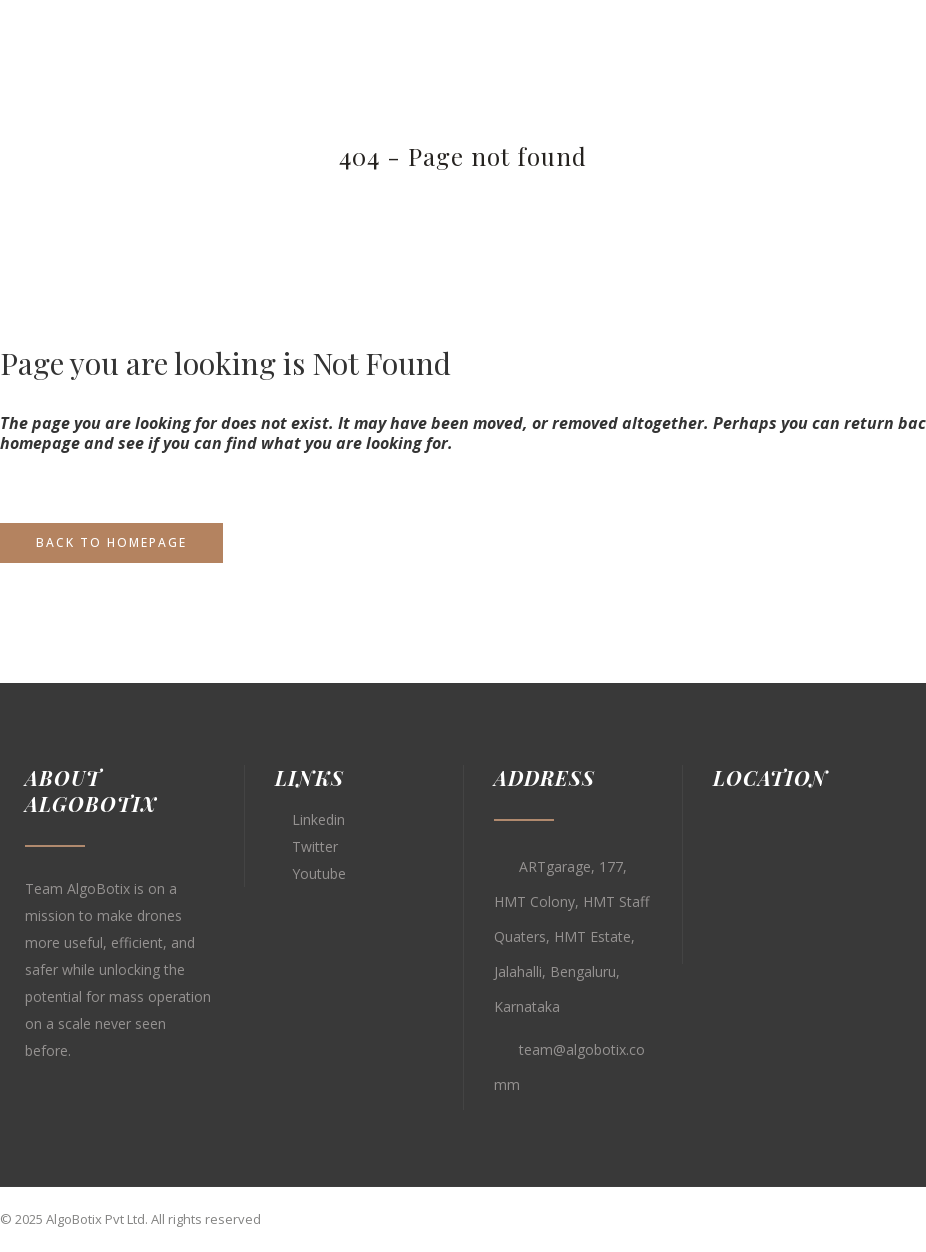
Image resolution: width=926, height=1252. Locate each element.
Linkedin (318, 819)
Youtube (319, 873)
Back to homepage (111, 542)
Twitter (315, 846)
